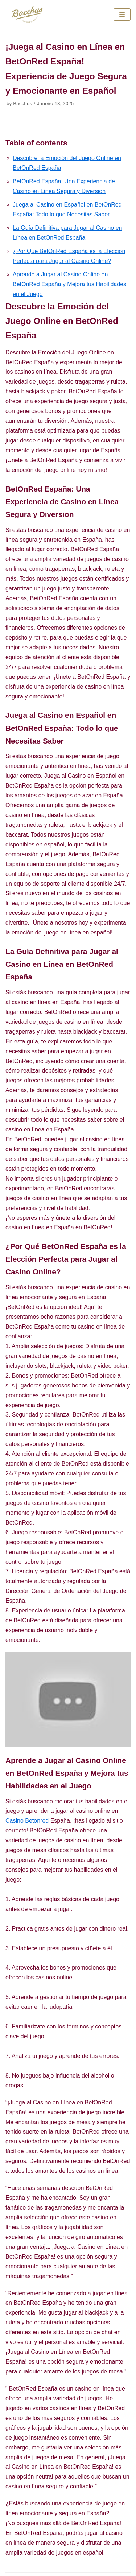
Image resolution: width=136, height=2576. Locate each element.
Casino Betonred (27, 1821)
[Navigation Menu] (122, 14)
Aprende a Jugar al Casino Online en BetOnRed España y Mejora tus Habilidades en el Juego (69, 284)
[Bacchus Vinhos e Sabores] (27, 14)
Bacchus (22, 103)
